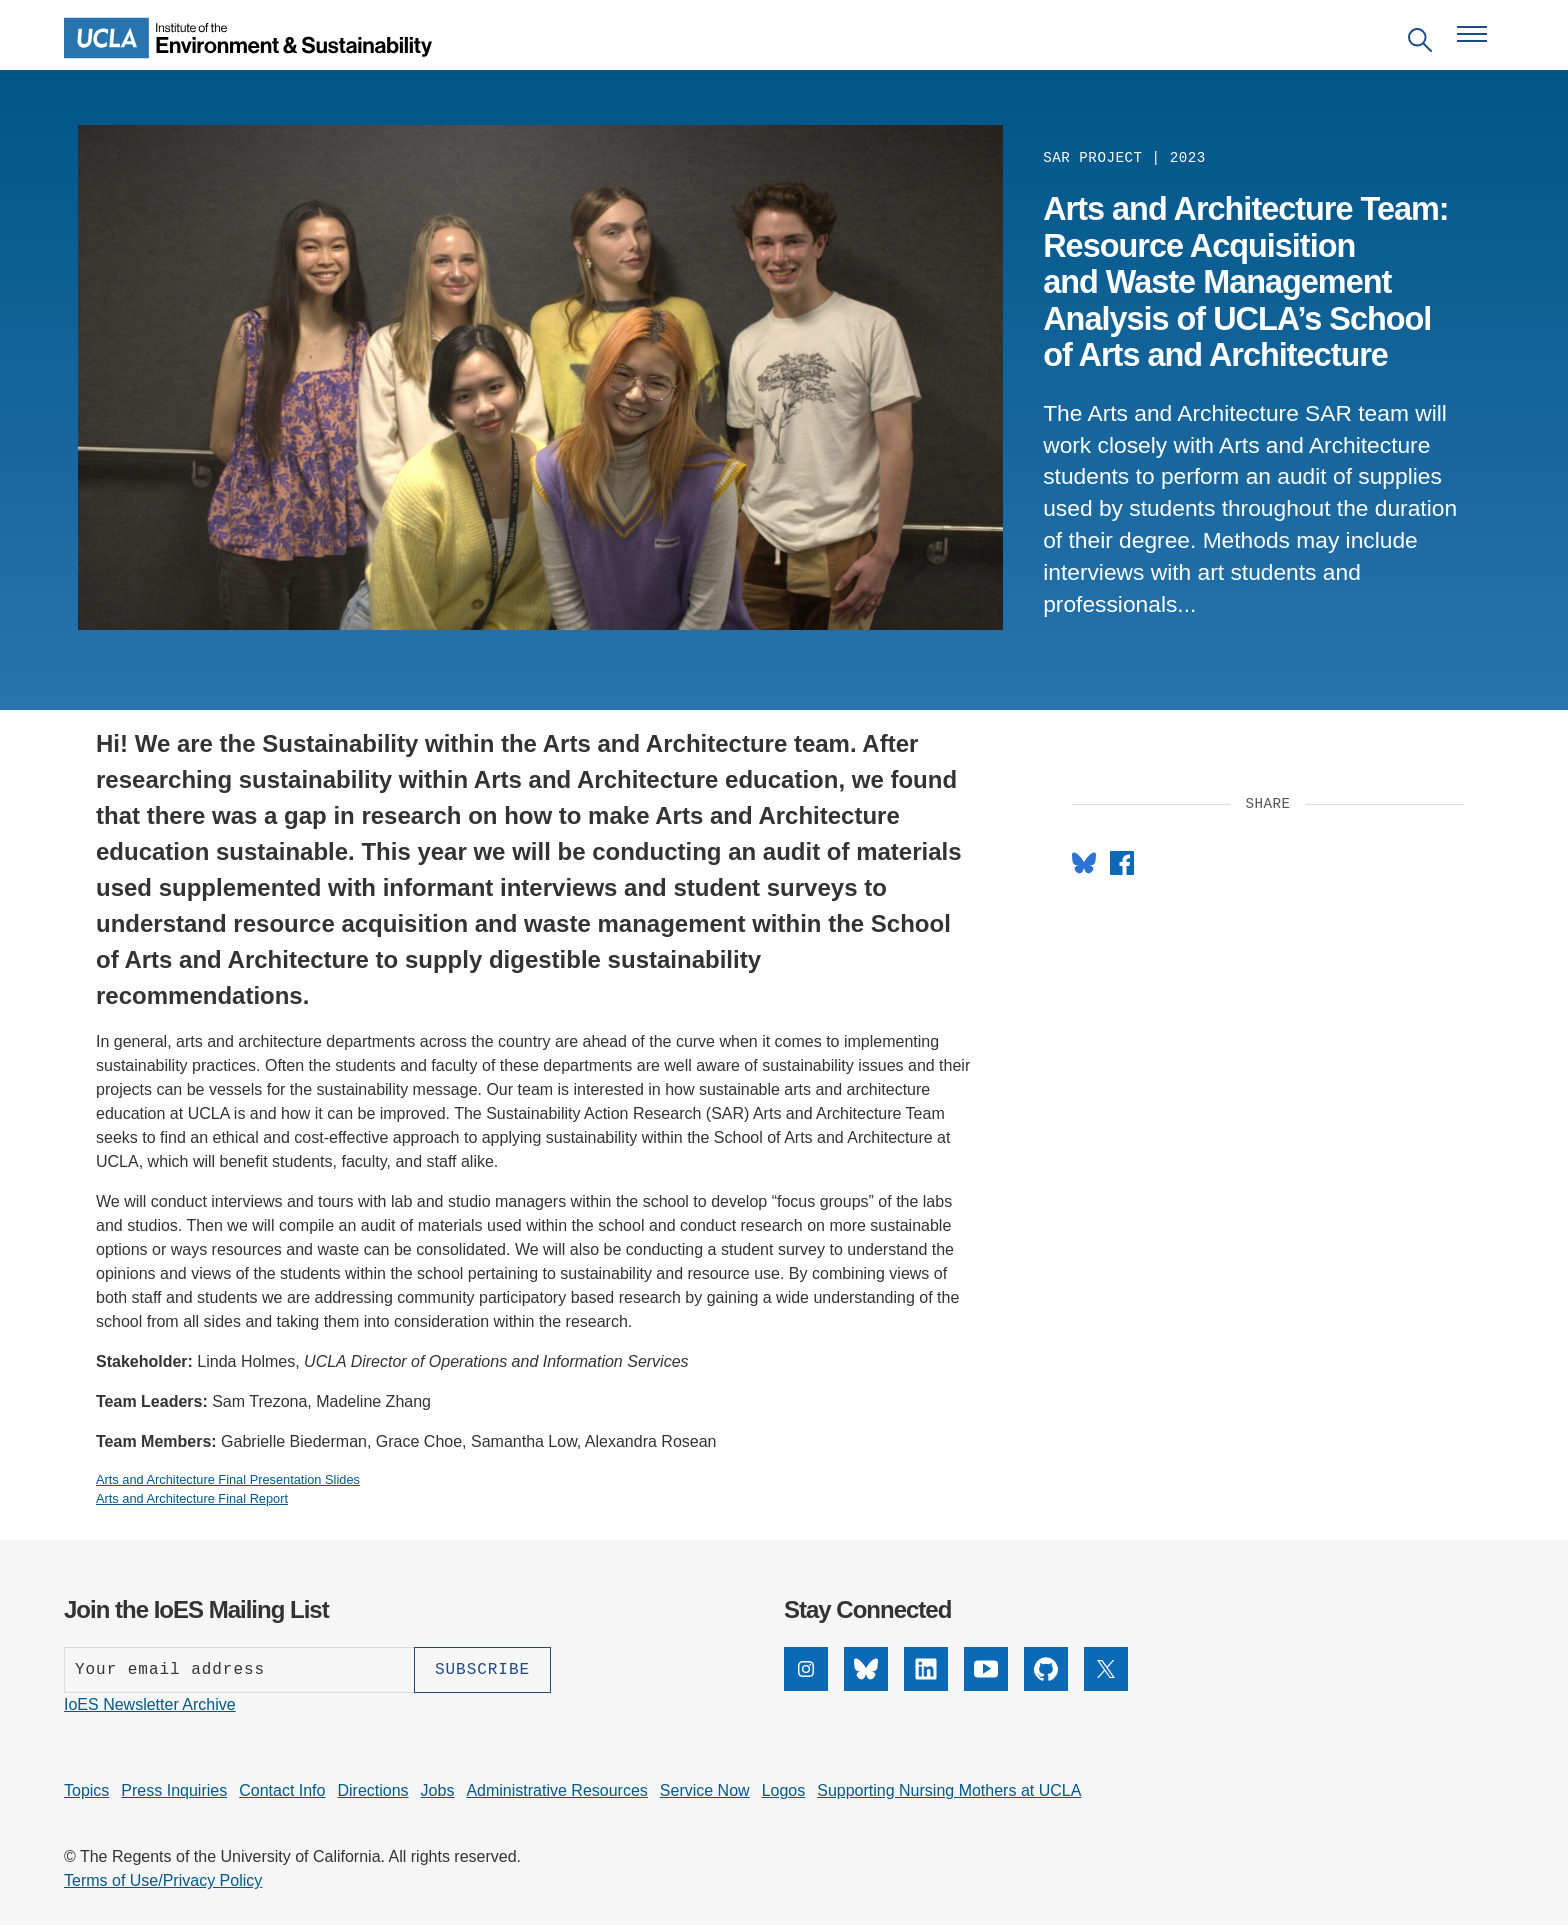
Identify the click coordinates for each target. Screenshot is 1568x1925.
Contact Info (282, 1790)
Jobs (438, 1790)
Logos (784, 1790)
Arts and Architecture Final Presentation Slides (228, 1479)
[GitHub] (1046, 1685)
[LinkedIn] (926, 1685)
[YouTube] (986, 1685)
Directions (372, 1790)
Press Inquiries (174, 1790)
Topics (86, 1790)
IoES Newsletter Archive (150, 1704)
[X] (1106, 1685)
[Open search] (1420, 43)
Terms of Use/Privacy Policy (163, 1880)
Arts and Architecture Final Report (192, 1498)
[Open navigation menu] (1472, 34)
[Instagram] (806, 1685)
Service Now (705, 1790)
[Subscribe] (482, 1670)
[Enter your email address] (239, 1670)
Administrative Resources (556, 1790)
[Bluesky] (866, 1685)
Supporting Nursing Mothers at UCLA (949, 1790)
